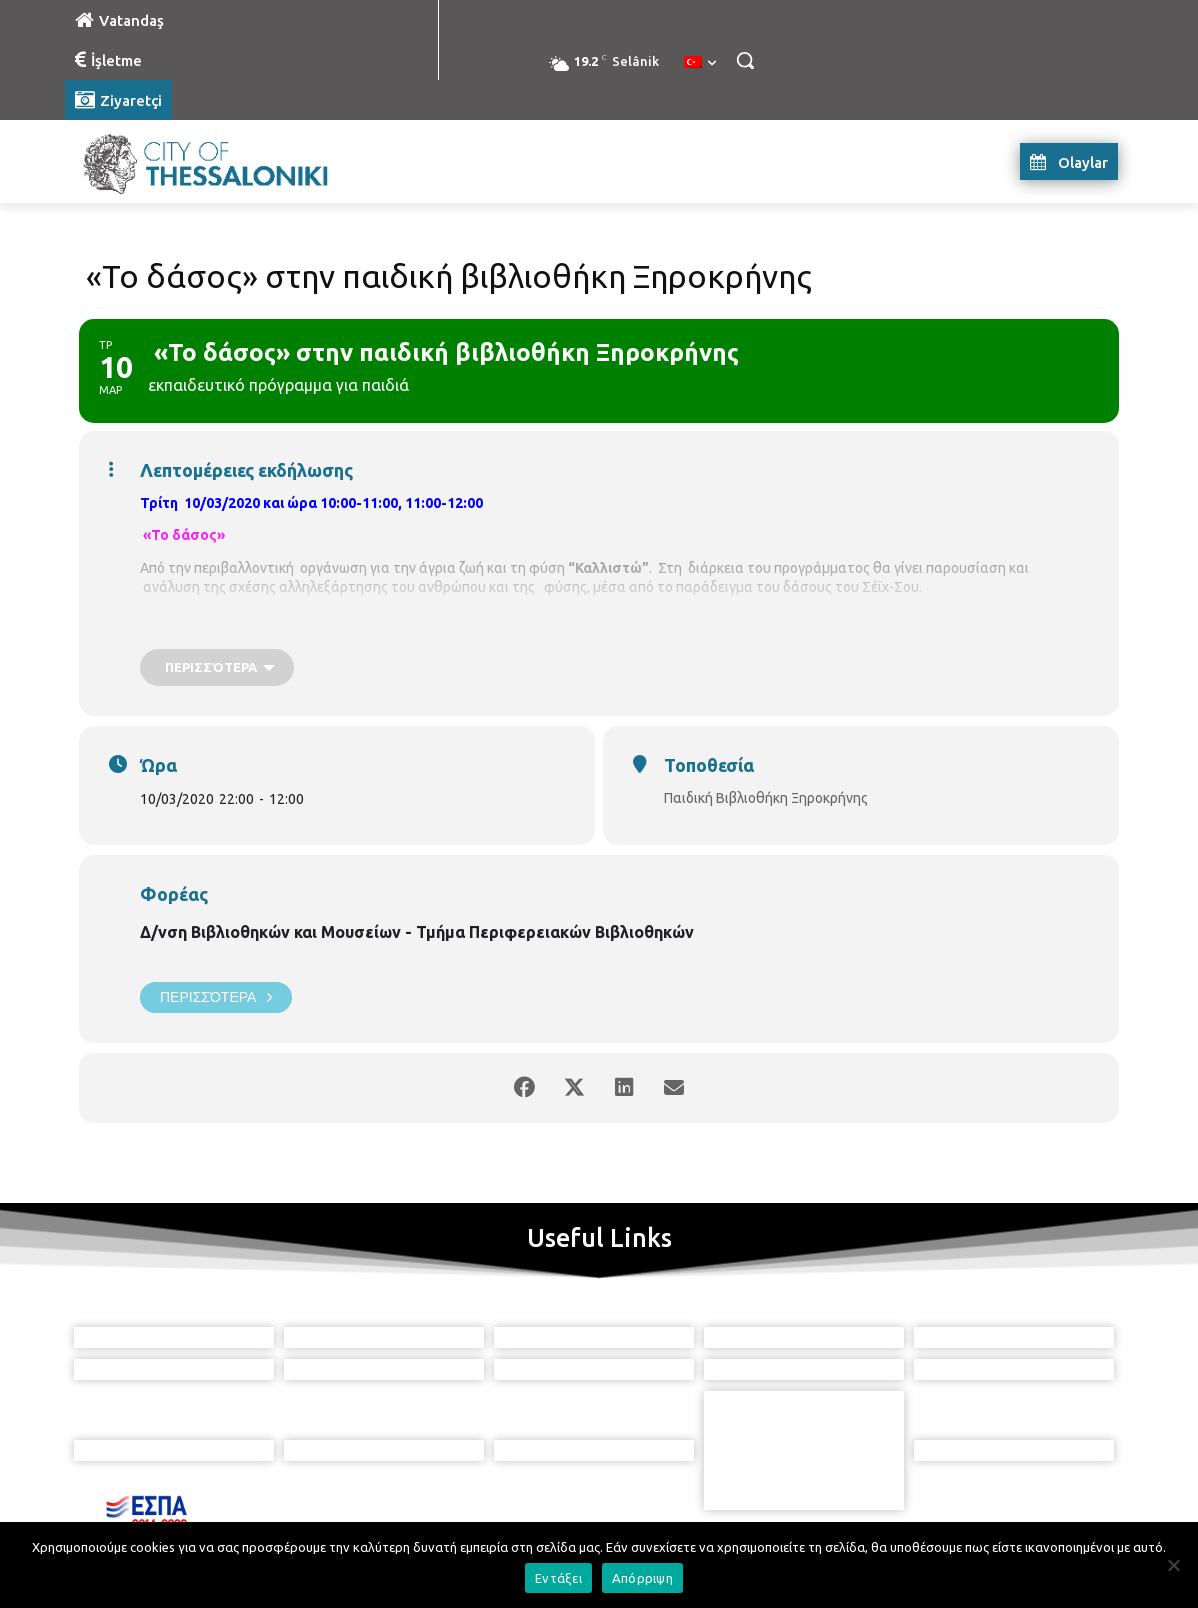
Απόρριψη (642, 1578)
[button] (745, 60)
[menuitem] (700, 63)
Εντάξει (558, 1578)
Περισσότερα (216, 997)
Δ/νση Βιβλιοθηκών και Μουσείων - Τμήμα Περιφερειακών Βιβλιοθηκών (417, 932)
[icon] (690, 1497)
